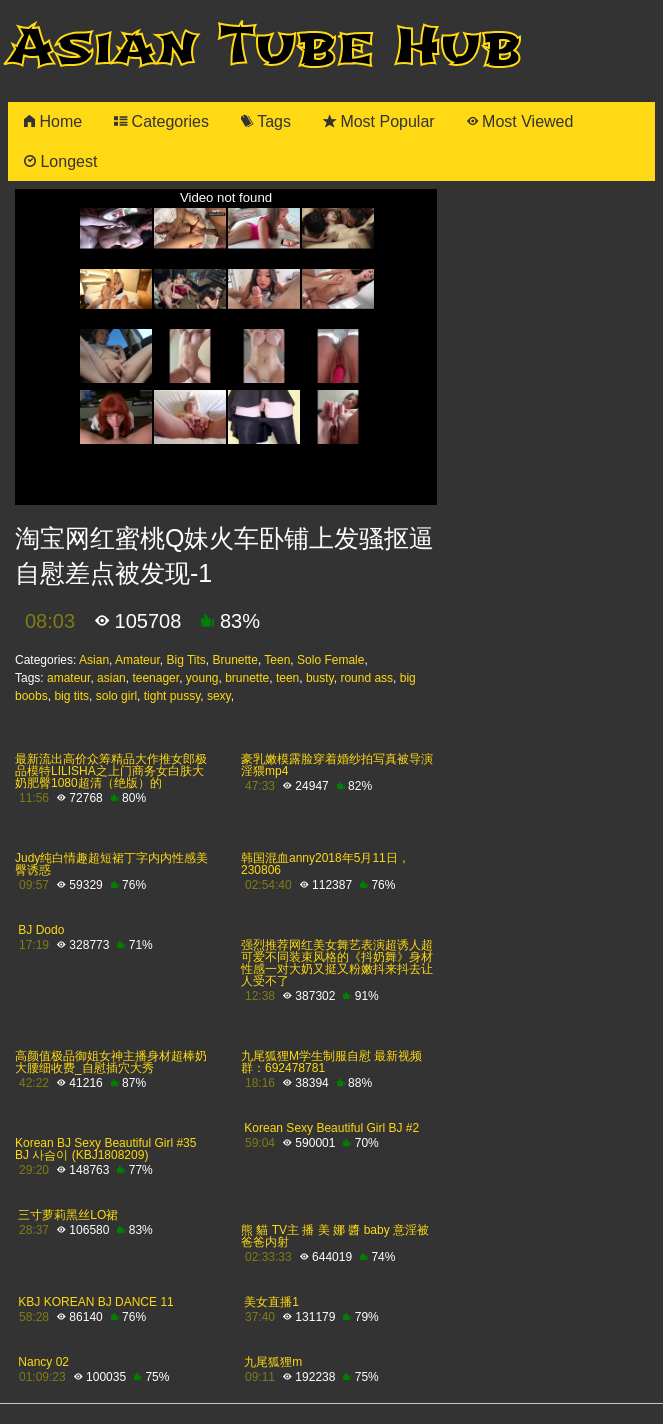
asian (111, 678)
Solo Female (330, 660)
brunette (247, 678)
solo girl (116, 696)
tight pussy (172, 696)
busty (320, 678)
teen (287, 678)
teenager (155, 678)
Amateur (137, 660)
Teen (277, 660)
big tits (71, 696)
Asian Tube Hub (265, 46)
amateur (68, 678)
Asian (94, 660)
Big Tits (185, 660)
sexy (219, 696)
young (202, 678)
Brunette (235, 660)
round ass (366, 678)
